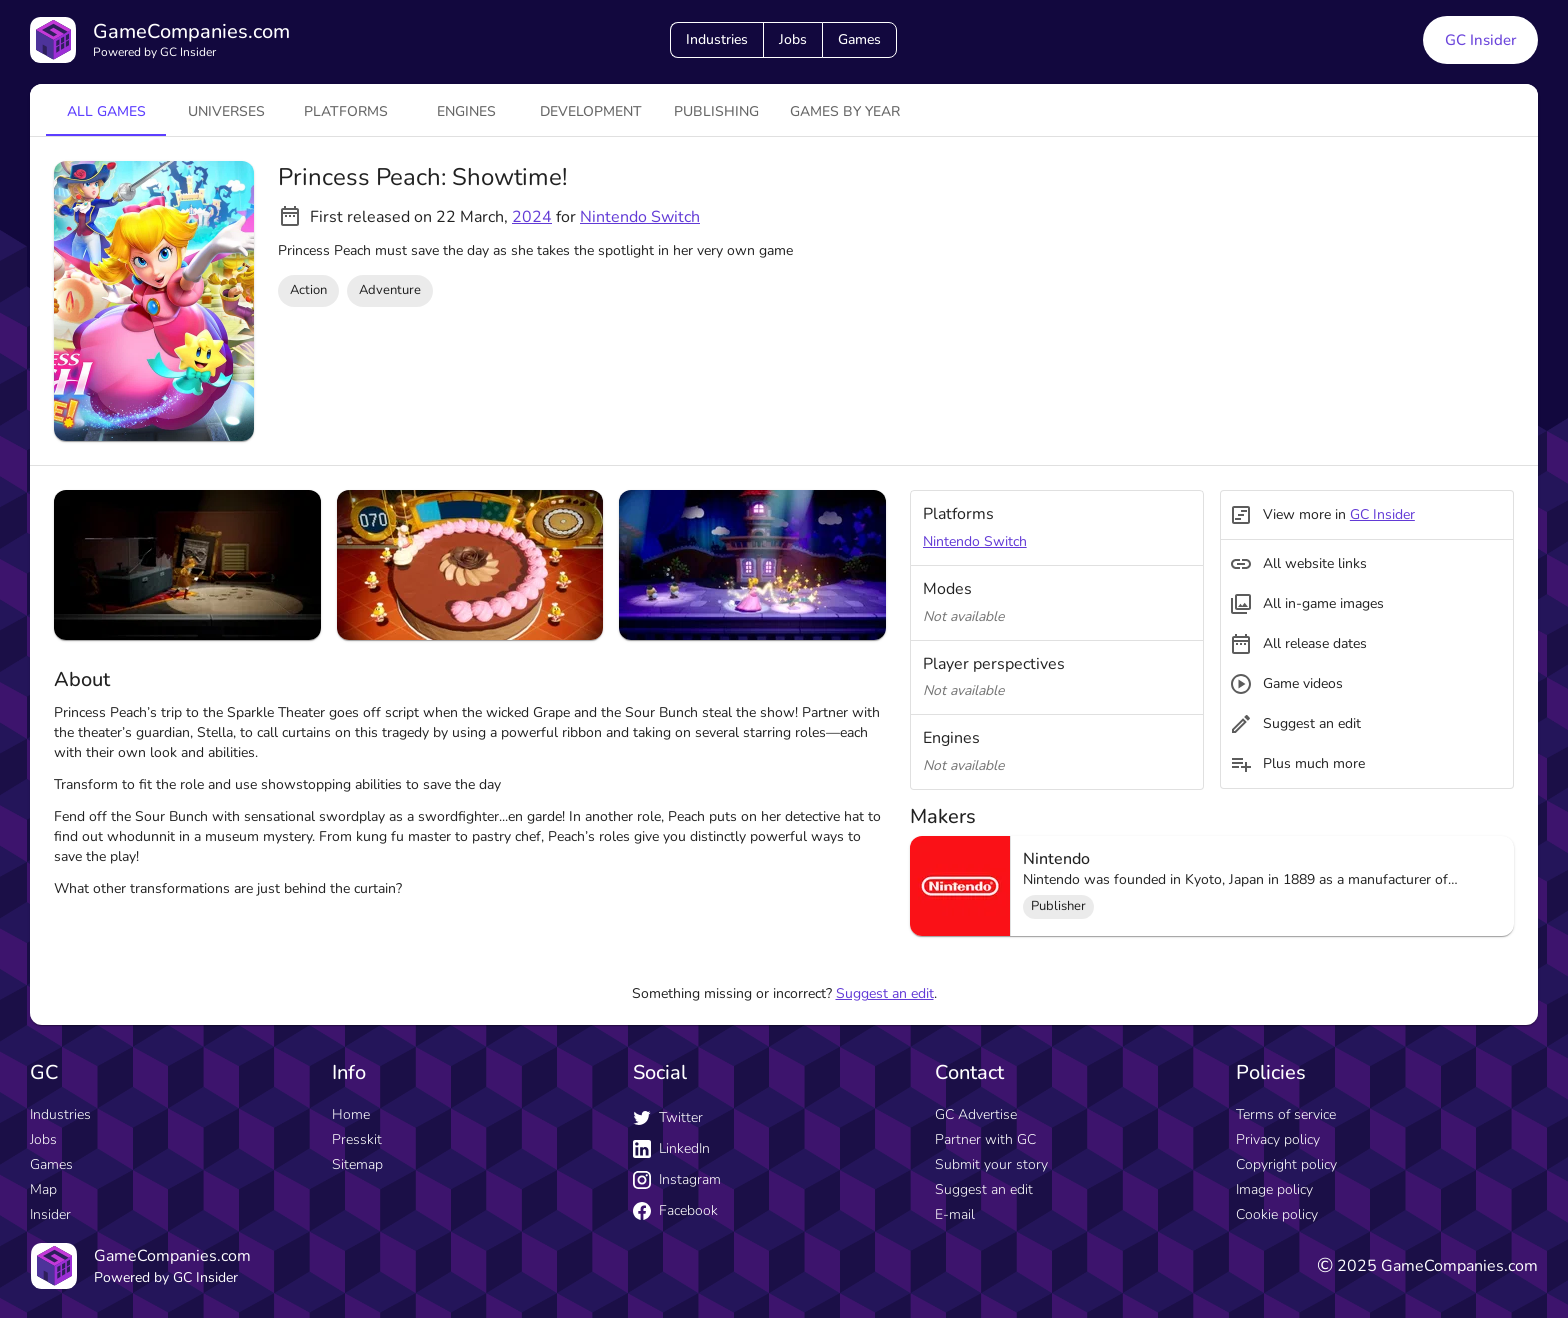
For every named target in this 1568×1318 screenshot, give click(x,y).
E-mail (955, 1214)
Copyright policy (1286, 1164)
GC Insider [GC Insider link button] (1480, 40)
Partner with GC (985, 1139)
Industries (717, 39)
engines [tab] (466, 111)
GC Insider (1382, 514)
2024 (532, 217)
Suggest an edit (885, 993)
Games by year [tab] (845, 111)
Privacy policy (1278, 1139)
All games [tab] (106, 111)
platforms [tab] (346, 111)
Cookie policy (1277, 1214)
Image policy (1274, 1189)
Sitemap (357, 1164)
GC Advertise (976, 1114)
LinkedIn (671, 1148)
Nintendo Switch (640, 217)
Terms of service (1286, 1114)
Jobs (793, 39)
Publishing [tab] (716, 111)
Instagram (677, 1179)
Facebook (675, 1210)
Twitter (668, 1117)
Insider (50, 1214)
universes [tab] (226, 111)
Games (859, 39)
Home (351, 1114)
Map (43, 1189)
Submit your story (991, 1164)
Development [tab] (591, 111)
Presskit (357, 1139)
